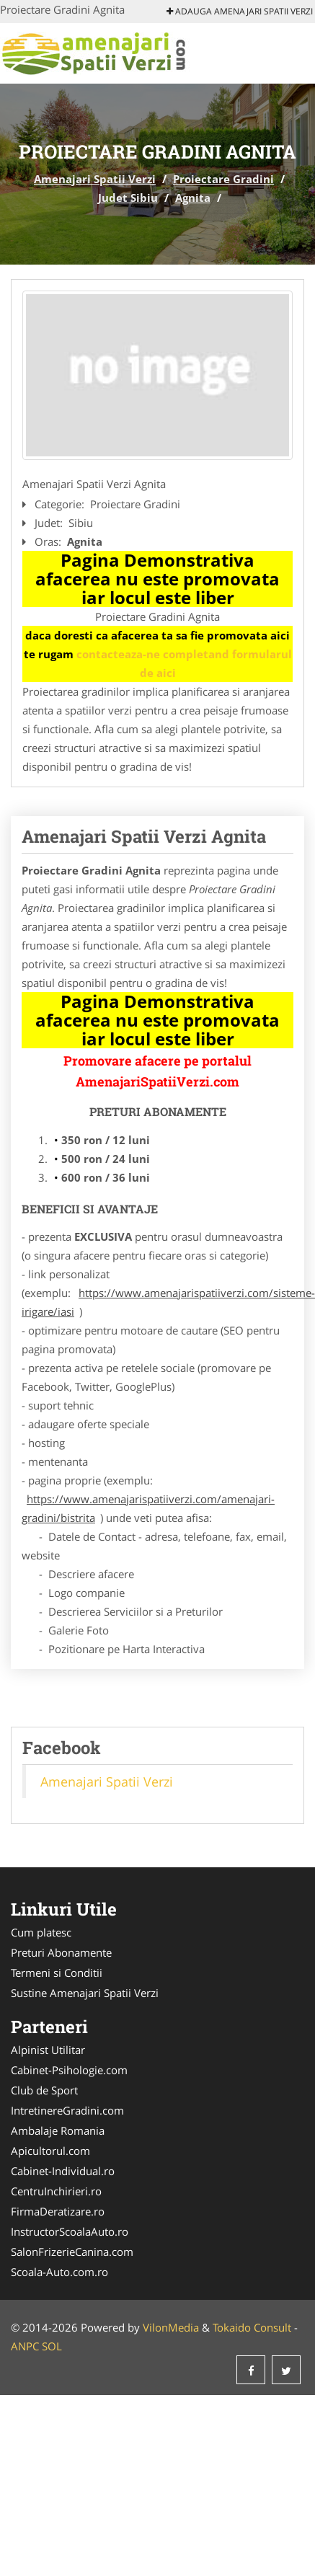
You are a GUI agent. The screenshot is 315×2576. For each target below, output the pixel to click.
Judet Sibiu (128, 197)
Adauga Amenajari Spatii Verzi (240, 11)
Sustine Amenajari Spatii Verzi (85, 1992)
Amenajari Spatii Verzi (95, 179)
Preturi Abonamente (61, 1952)
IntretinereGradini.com (67, 2110)
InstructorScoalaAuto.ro (69, 2231)
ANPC (25, 2346)
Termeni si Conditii (56, 1972)
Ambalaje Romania (58, 2130)
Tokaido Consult (252, 2327)
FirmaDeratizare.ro (58, 2211)
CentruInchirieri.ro (56, 2191)
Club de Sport (44, 2090)
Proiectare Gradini (223, 179)
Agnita (192, 197)
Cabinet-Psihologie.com (69, 2069)
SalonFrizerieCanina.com (72, 2251)
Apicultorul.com (50, 2150)
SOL (52, 2346)
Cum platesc (41, 1932)
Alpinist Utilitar (48, 2049)
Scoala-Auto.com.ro (59, 2271)
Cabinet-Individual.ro (63, 2170)
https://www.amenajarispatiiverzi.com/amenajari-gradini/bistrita (148, 1508)
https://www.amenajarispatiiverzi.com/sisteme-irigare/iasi (168, 1302)
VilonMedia (171, 2327)
